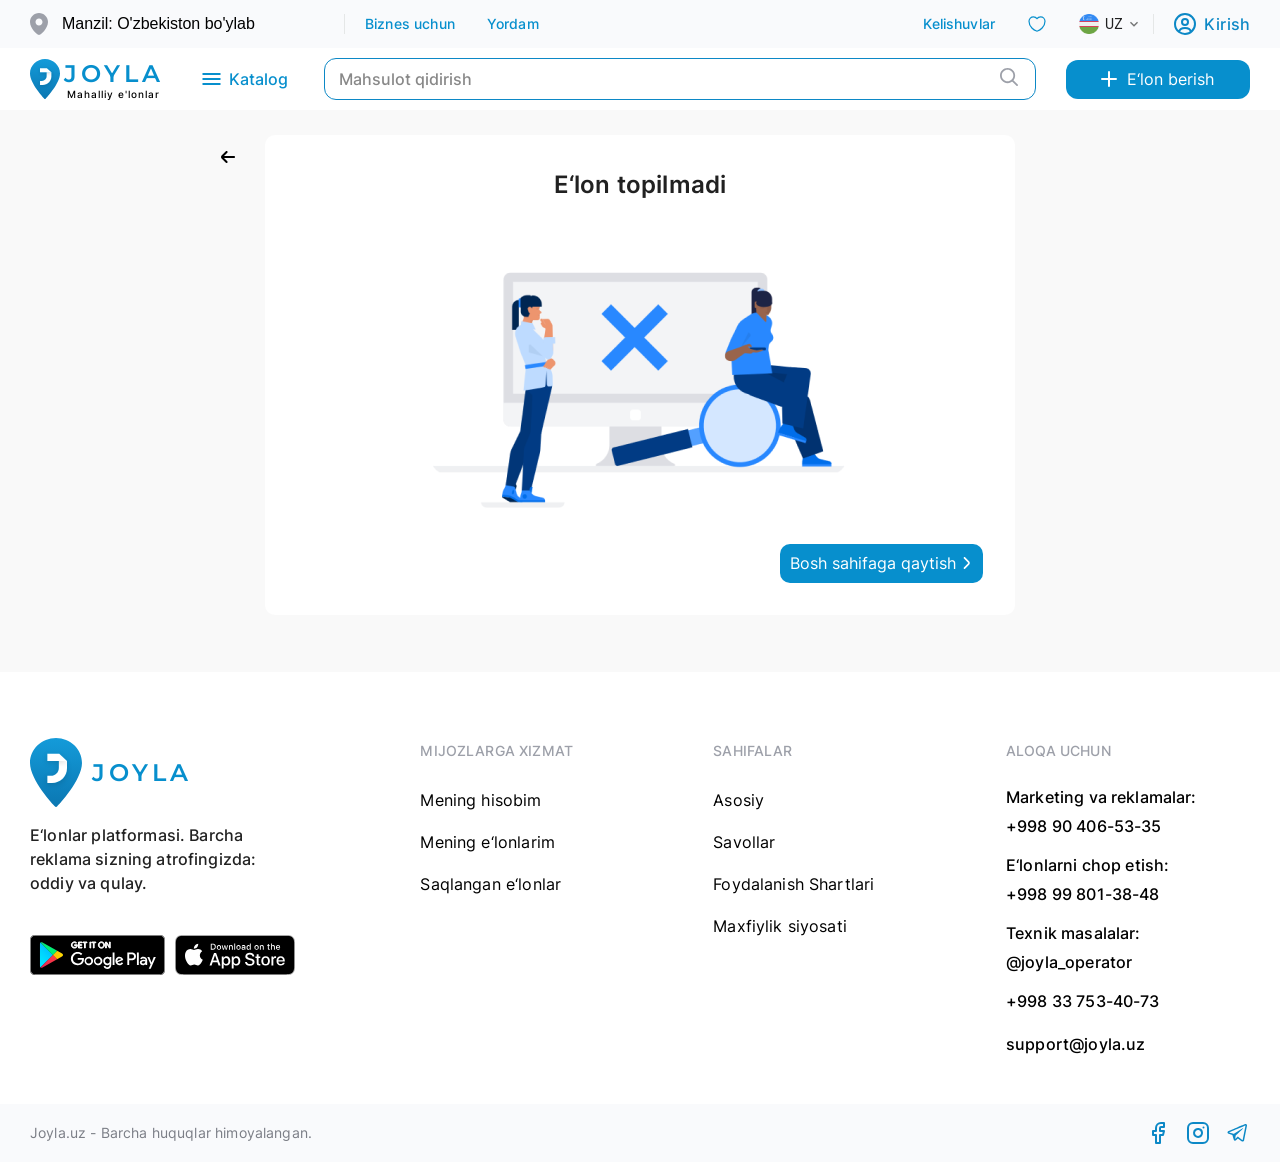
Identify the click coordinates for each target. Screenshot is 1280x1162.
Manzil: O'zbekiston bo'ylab (158, 23)
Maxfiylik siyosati (780, 926)
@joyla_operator (1069, 962)
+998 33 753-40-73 (1083, 1001)
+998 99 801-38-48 (1083, 894)
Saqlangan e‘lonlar (490, 884)
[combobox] (1125, 24)
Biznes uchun (410, 23)
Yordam (513, 23)
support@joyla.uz (1075, 1044)
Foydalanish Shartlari (793, 884)
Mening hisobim (480, 800)
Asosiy (738, 800)
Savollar (744, 842)
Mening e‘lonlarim (487, 842)
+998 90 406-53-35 (1084, 826)
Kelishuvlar (959, 23)
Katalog (243, 79)
